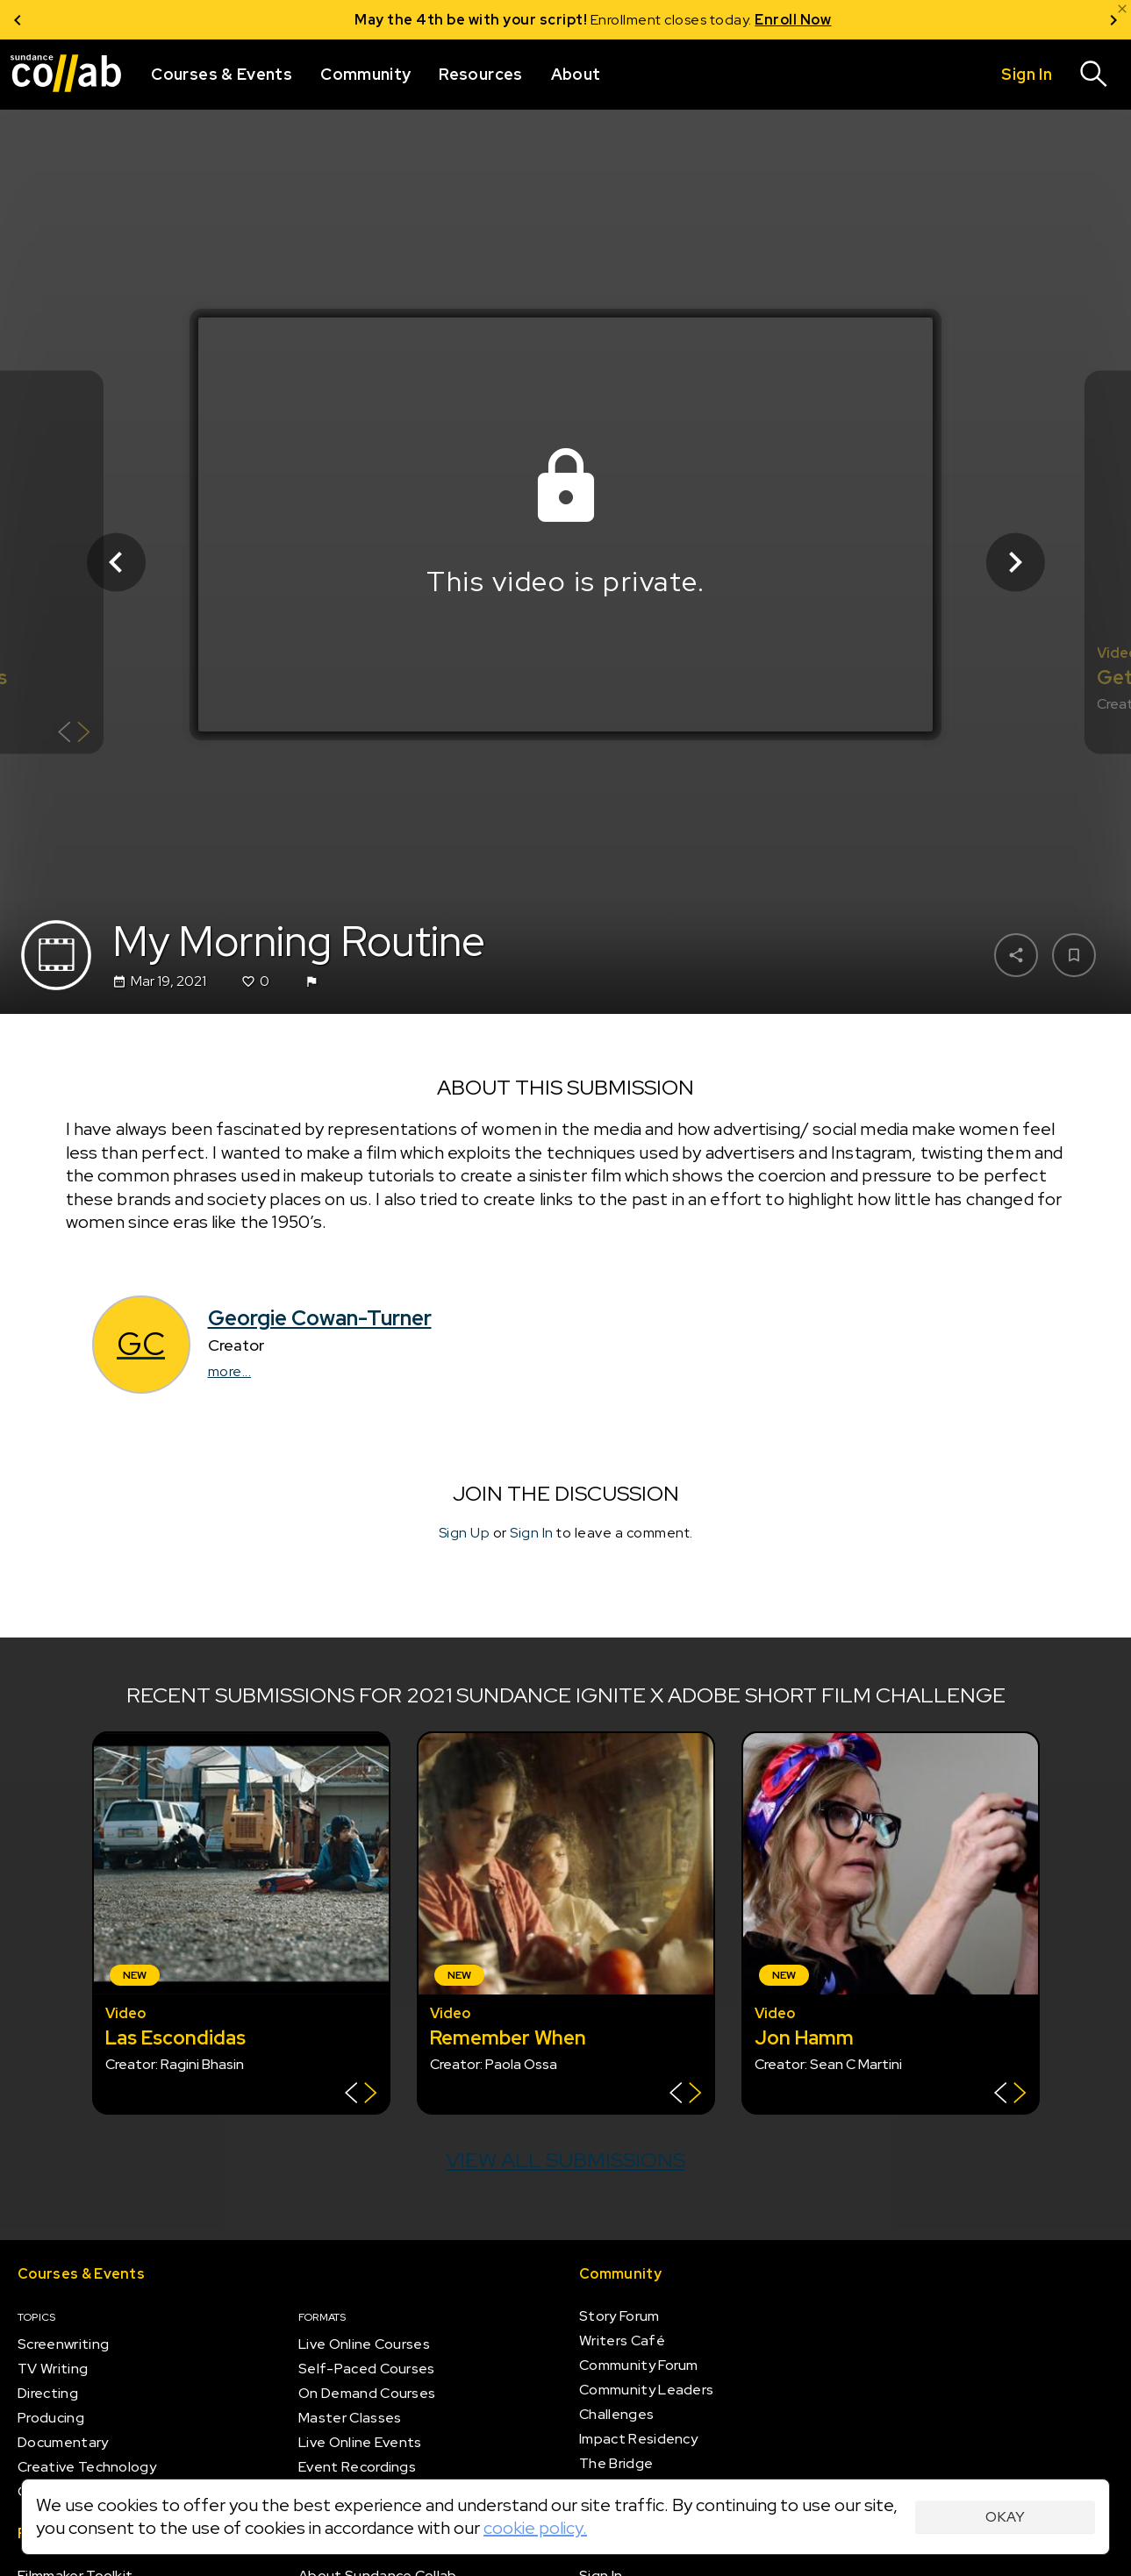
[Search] (1094, 74)
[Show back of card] (74, 733)
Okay (1005, 2517)
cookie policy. (535, 2527)
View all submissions (565, 2159)
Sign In (532, 1532)
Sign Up (464, 1532)
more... (230, 1371)
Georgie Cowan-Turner (320, 1317)
